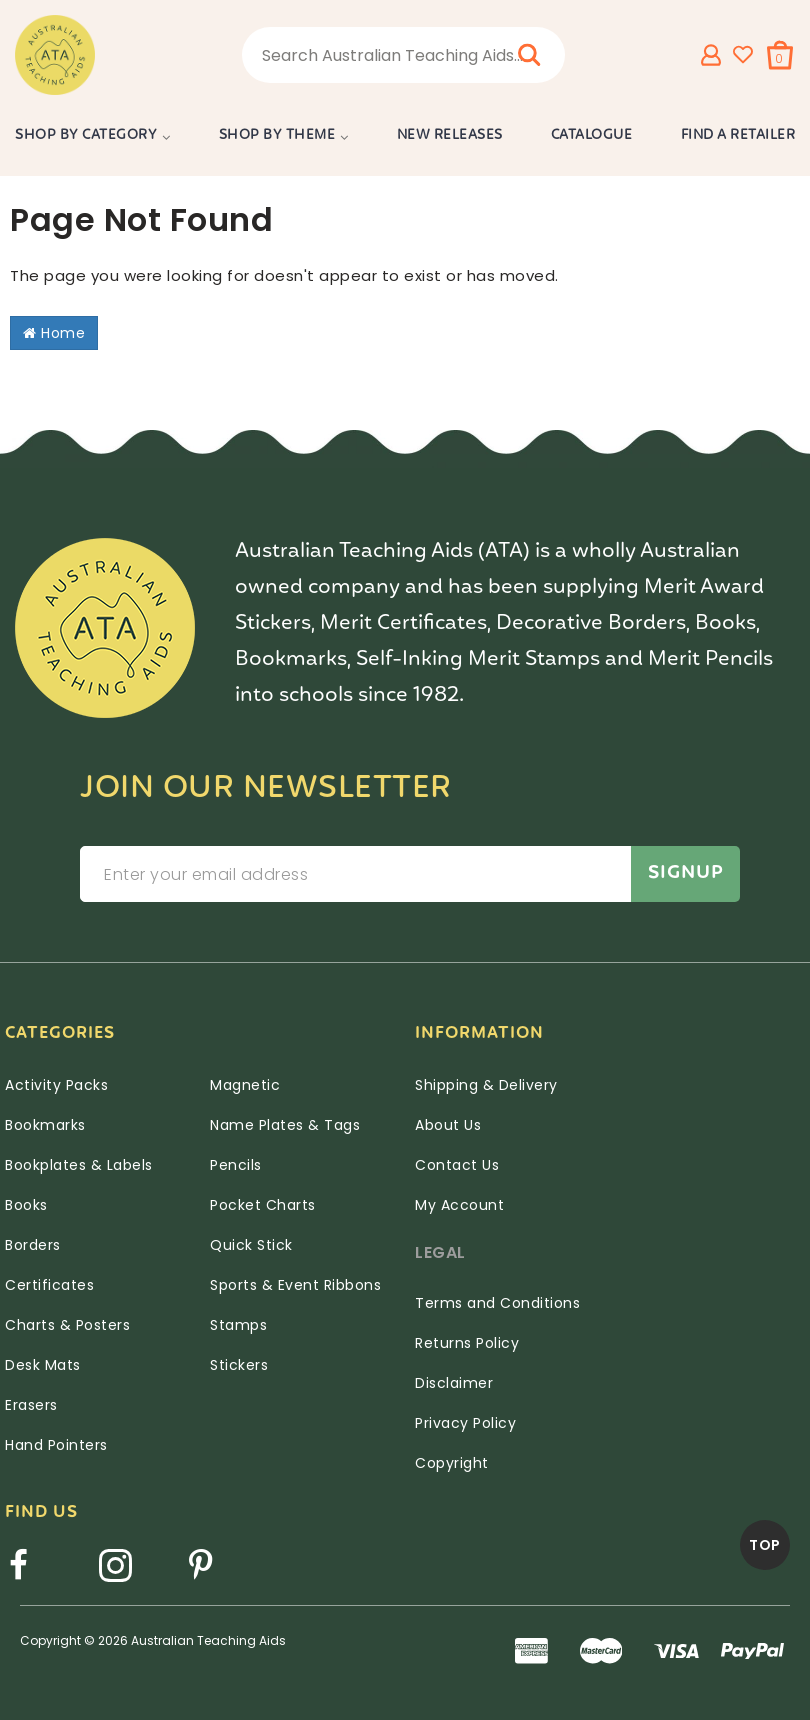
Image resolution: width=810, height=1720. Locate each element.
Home (54, 333)
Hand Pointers (56, 1445)
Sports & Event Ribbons (295, 1285)
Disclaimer (454, 1383)
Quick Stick (251, 1245)
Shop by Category (86, 135)
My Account (459, 1205)
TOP (765, 1545)
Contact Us (457, 1165)
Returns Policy (467, 1343)
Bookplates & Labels (79, 1165)
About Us (448, 1125)
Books (26, 1205)
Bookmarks (45, 1125)
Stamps (238, 1325)
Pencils (236, 1165)
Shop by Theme (277, 135)
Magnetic (245, 1085)
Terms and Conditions (497, 1303)
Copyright (452, 1463)
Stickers (239, 1365)
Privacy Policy (465, 1423)
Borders (33, 1245)
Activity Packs (56, 1085)
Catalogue (592, 135)
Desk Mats (43, 1365)
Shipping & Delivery (486, 1085)
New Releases (450, 135)
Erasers (31, 1405)
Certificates (49, 1285)
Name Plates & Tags (285, 1125)
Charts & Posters (67, 1325)
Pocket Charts (263, 1205)
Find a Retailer (738, 135)
